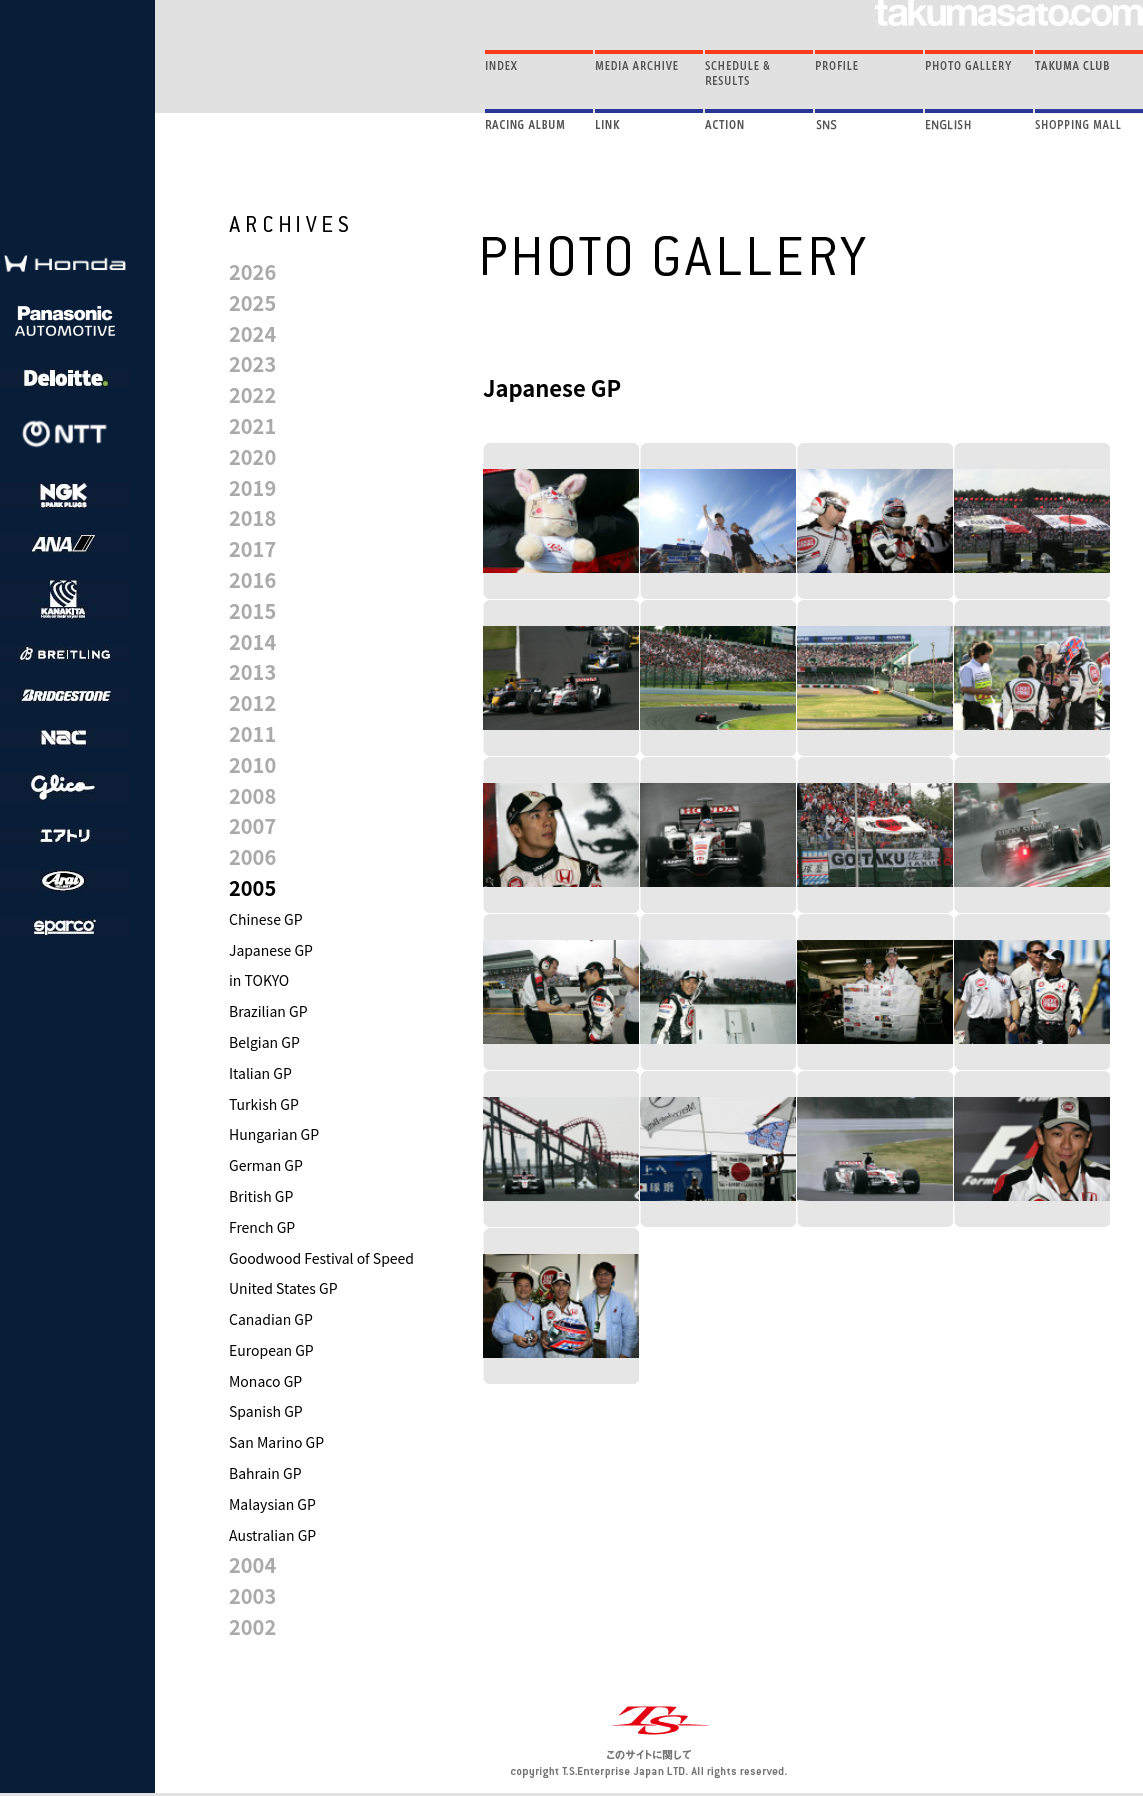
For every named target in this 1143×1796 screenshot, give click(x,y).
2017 (252, 548)
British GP (261, 1196)
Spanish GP (266, 1411)
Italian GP (260, 1073)
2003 (252, 1595)
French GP (262, 1227)
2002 (252, 1626)
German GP (266, 1165)
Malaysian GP (272, 1504)
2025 (252, 302)
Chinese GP (266, 919)
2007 (252, 825)
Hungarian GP (274, 1134)
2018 (252, 517)
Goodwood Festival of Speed (321, 1258)
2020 (252, 456)
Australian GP (272, 1535)
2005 (252, 887)
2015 (252, 610)
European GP (271, 1350)
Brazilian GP (268, 1011)
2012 (252, 702)
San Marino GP (276, 1442)
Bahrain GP (265, 1473)
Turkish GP (264, 1104)
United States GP (283, 1288)
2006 (252, 856)
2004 (252, 1564)
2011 (252, 733)
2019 (252, 487)
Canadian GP (271, 1319)
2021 (252, 425)
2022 (252, 394)
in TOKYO (259, 980)
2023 (252, 363)
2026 (252, 271)
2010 (252, 764)
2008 (252, 795)
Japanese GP (271, 950)
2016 (252, 579)
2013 (252, 671)
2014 (252, 641)
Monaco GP (265, 1381)
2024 (252, 333)
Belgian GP (264, 1042)
